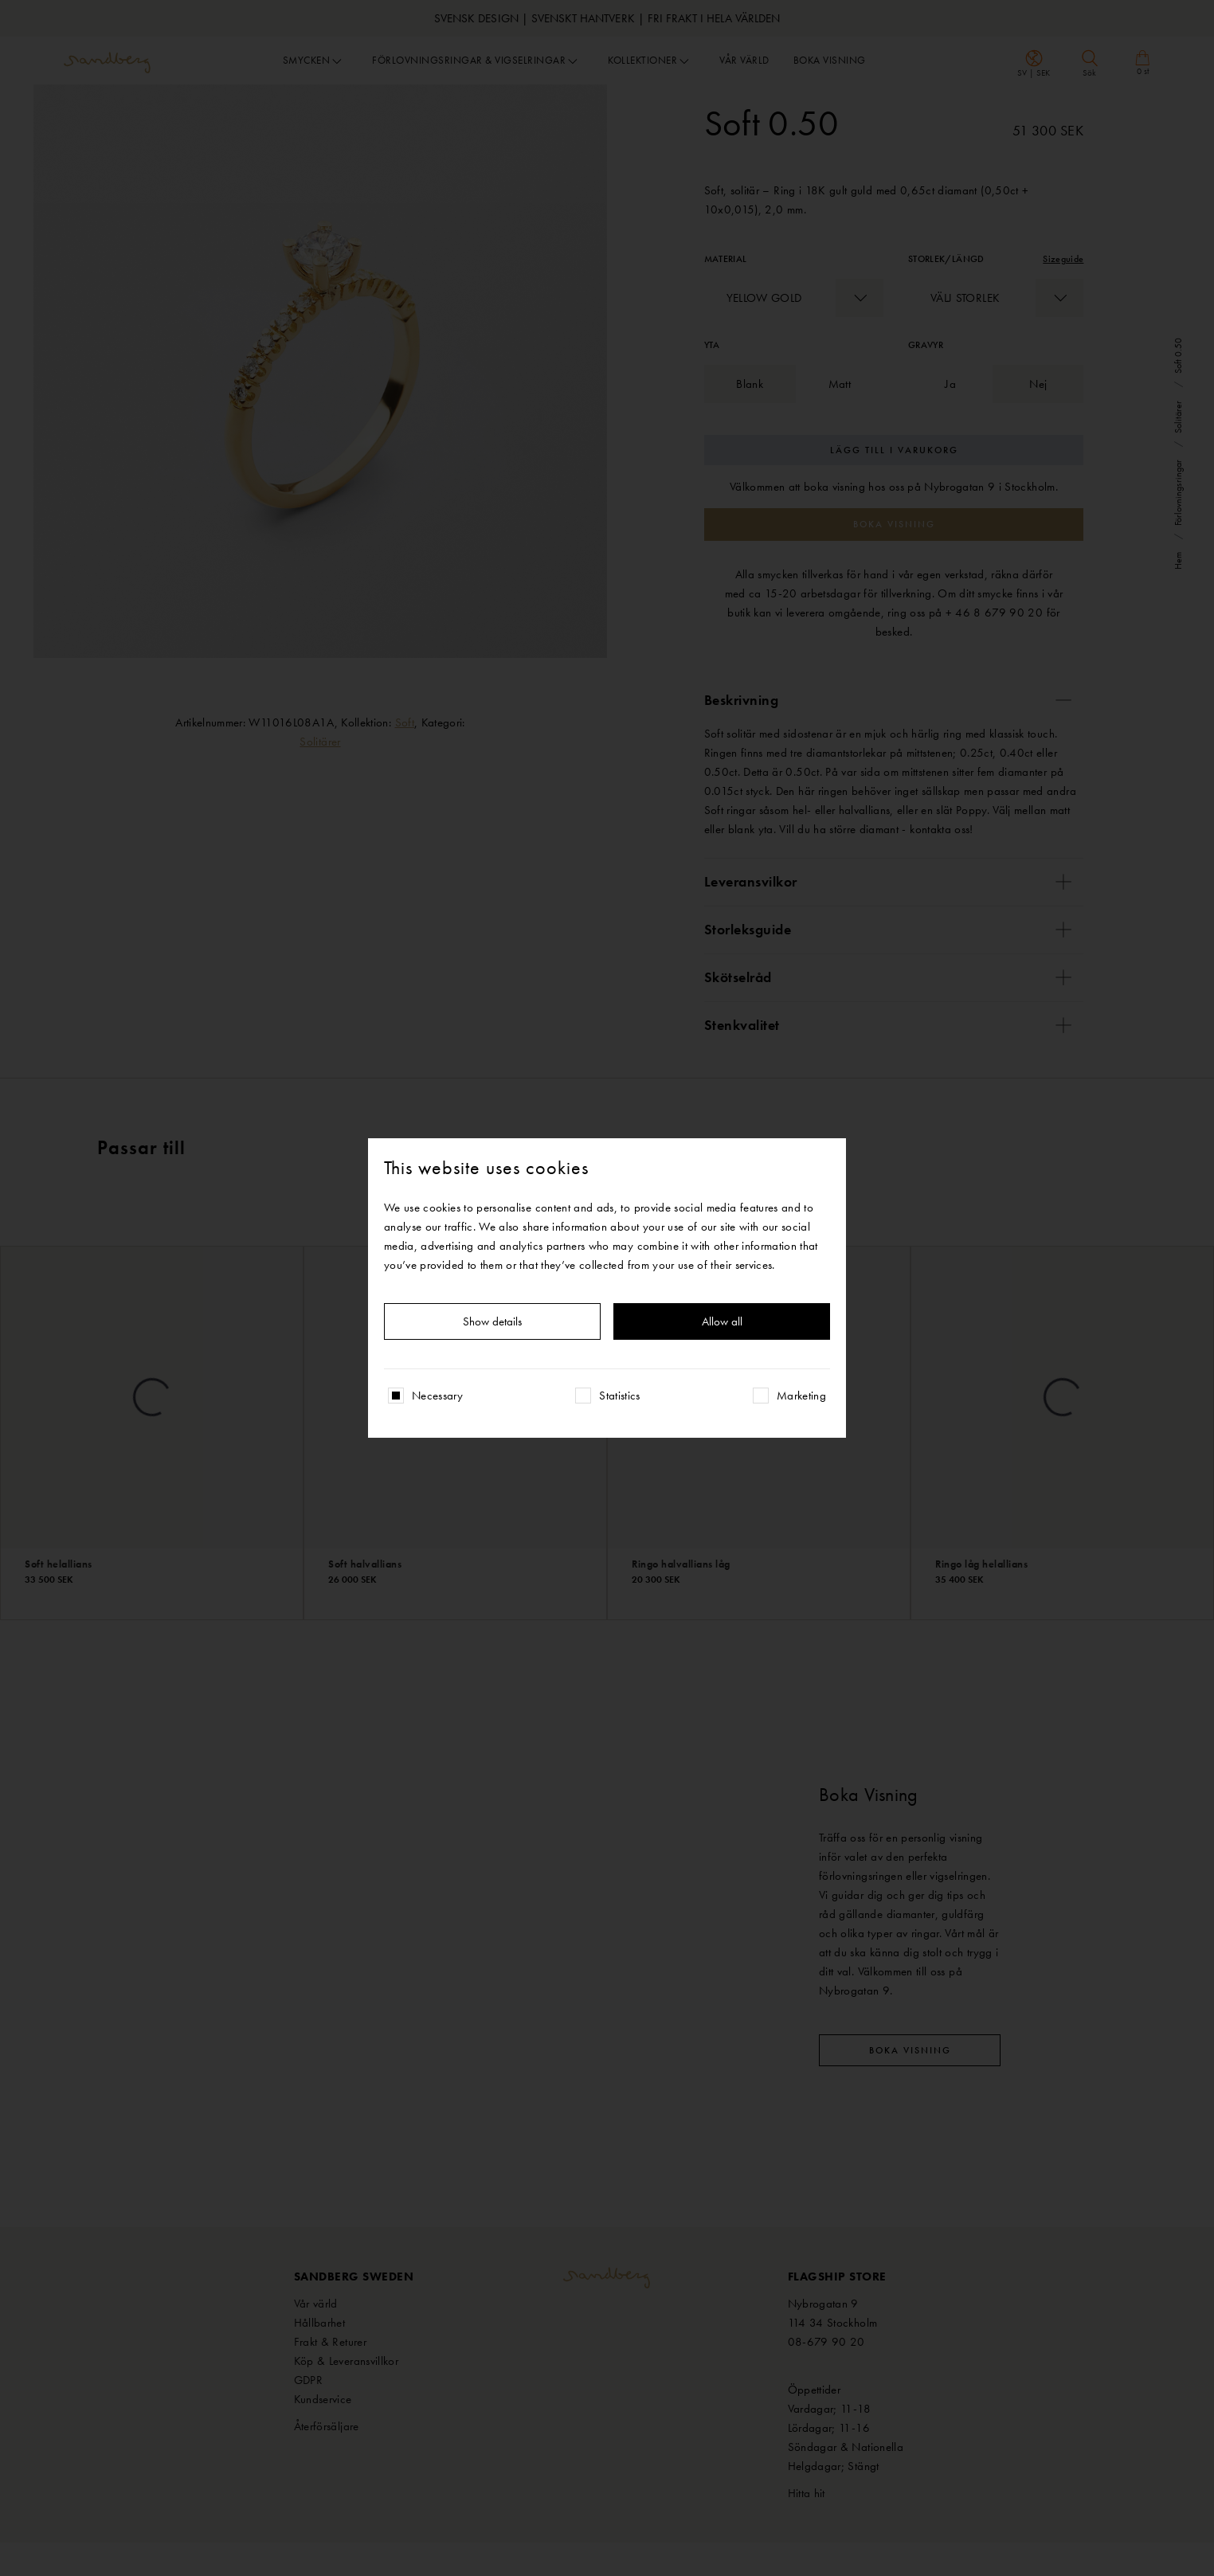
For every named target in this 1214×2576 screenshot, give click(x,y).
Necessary (437, 1395)
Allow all (722, 1321)
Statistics (619, 1395)
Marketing (801, 1395)
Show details (492, 1321)
